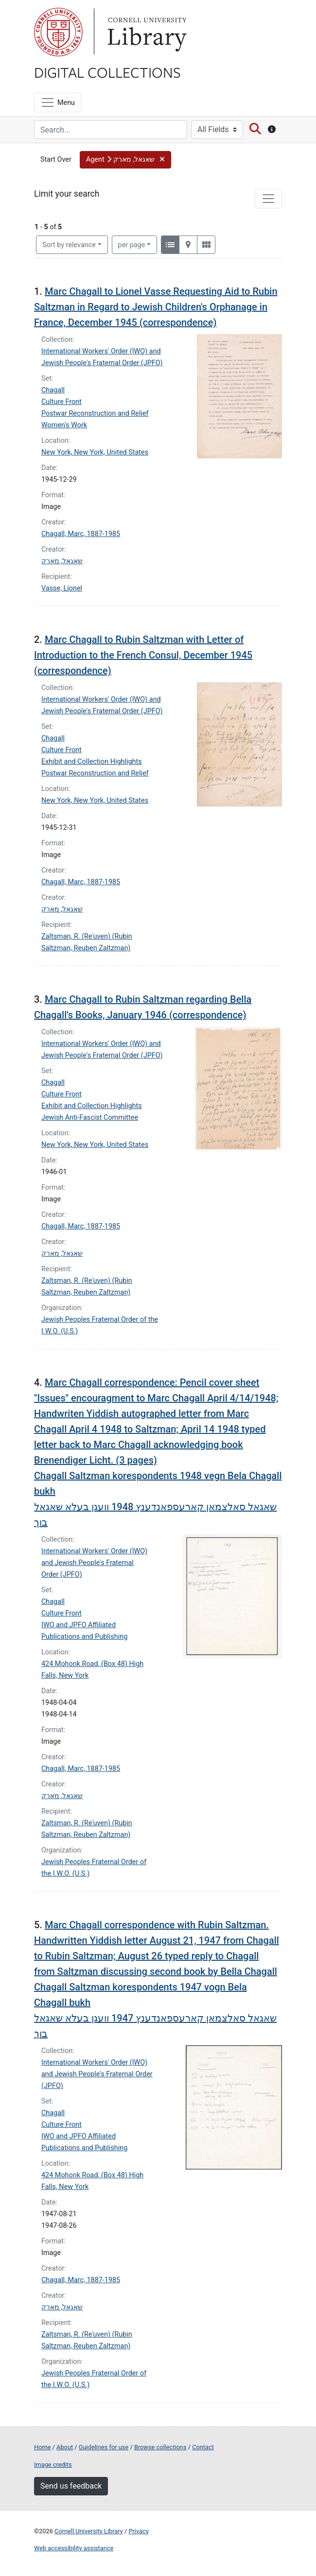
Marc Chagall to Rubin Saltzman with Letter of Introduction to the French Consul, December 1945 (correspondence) (143, 655)
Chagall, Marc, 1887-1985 (80, 534)
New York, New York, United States (94, 452)
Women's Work (64, 425)
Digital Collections (107, 72)
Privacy (138, 2531)
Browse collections (160, 2447)
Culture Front (61, 402)
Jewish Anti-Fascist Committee (89, 1117)
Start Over (55, 159)
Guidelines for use (103, 2447)
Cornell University (58, 32)
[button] (125, 159)
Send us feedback (71, 2486)
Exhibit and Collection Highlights (91, 762)
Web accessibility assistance (73, 2548)
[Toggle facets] (268, 198)
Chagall (53, 390)
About (64, 2447)
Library (146, 32)
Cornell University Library (88, 2531)
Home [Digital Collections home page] (42, 2447)
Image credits (53, 2464)
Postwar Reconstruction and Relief (95, 413)
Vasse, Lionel (61, 588)
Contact (203, 2447)
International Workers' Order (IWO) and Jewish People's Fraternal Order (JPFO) (94, 1563)
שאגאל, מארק (62, 561)
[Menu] (57, 102)
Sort (69, 245)
